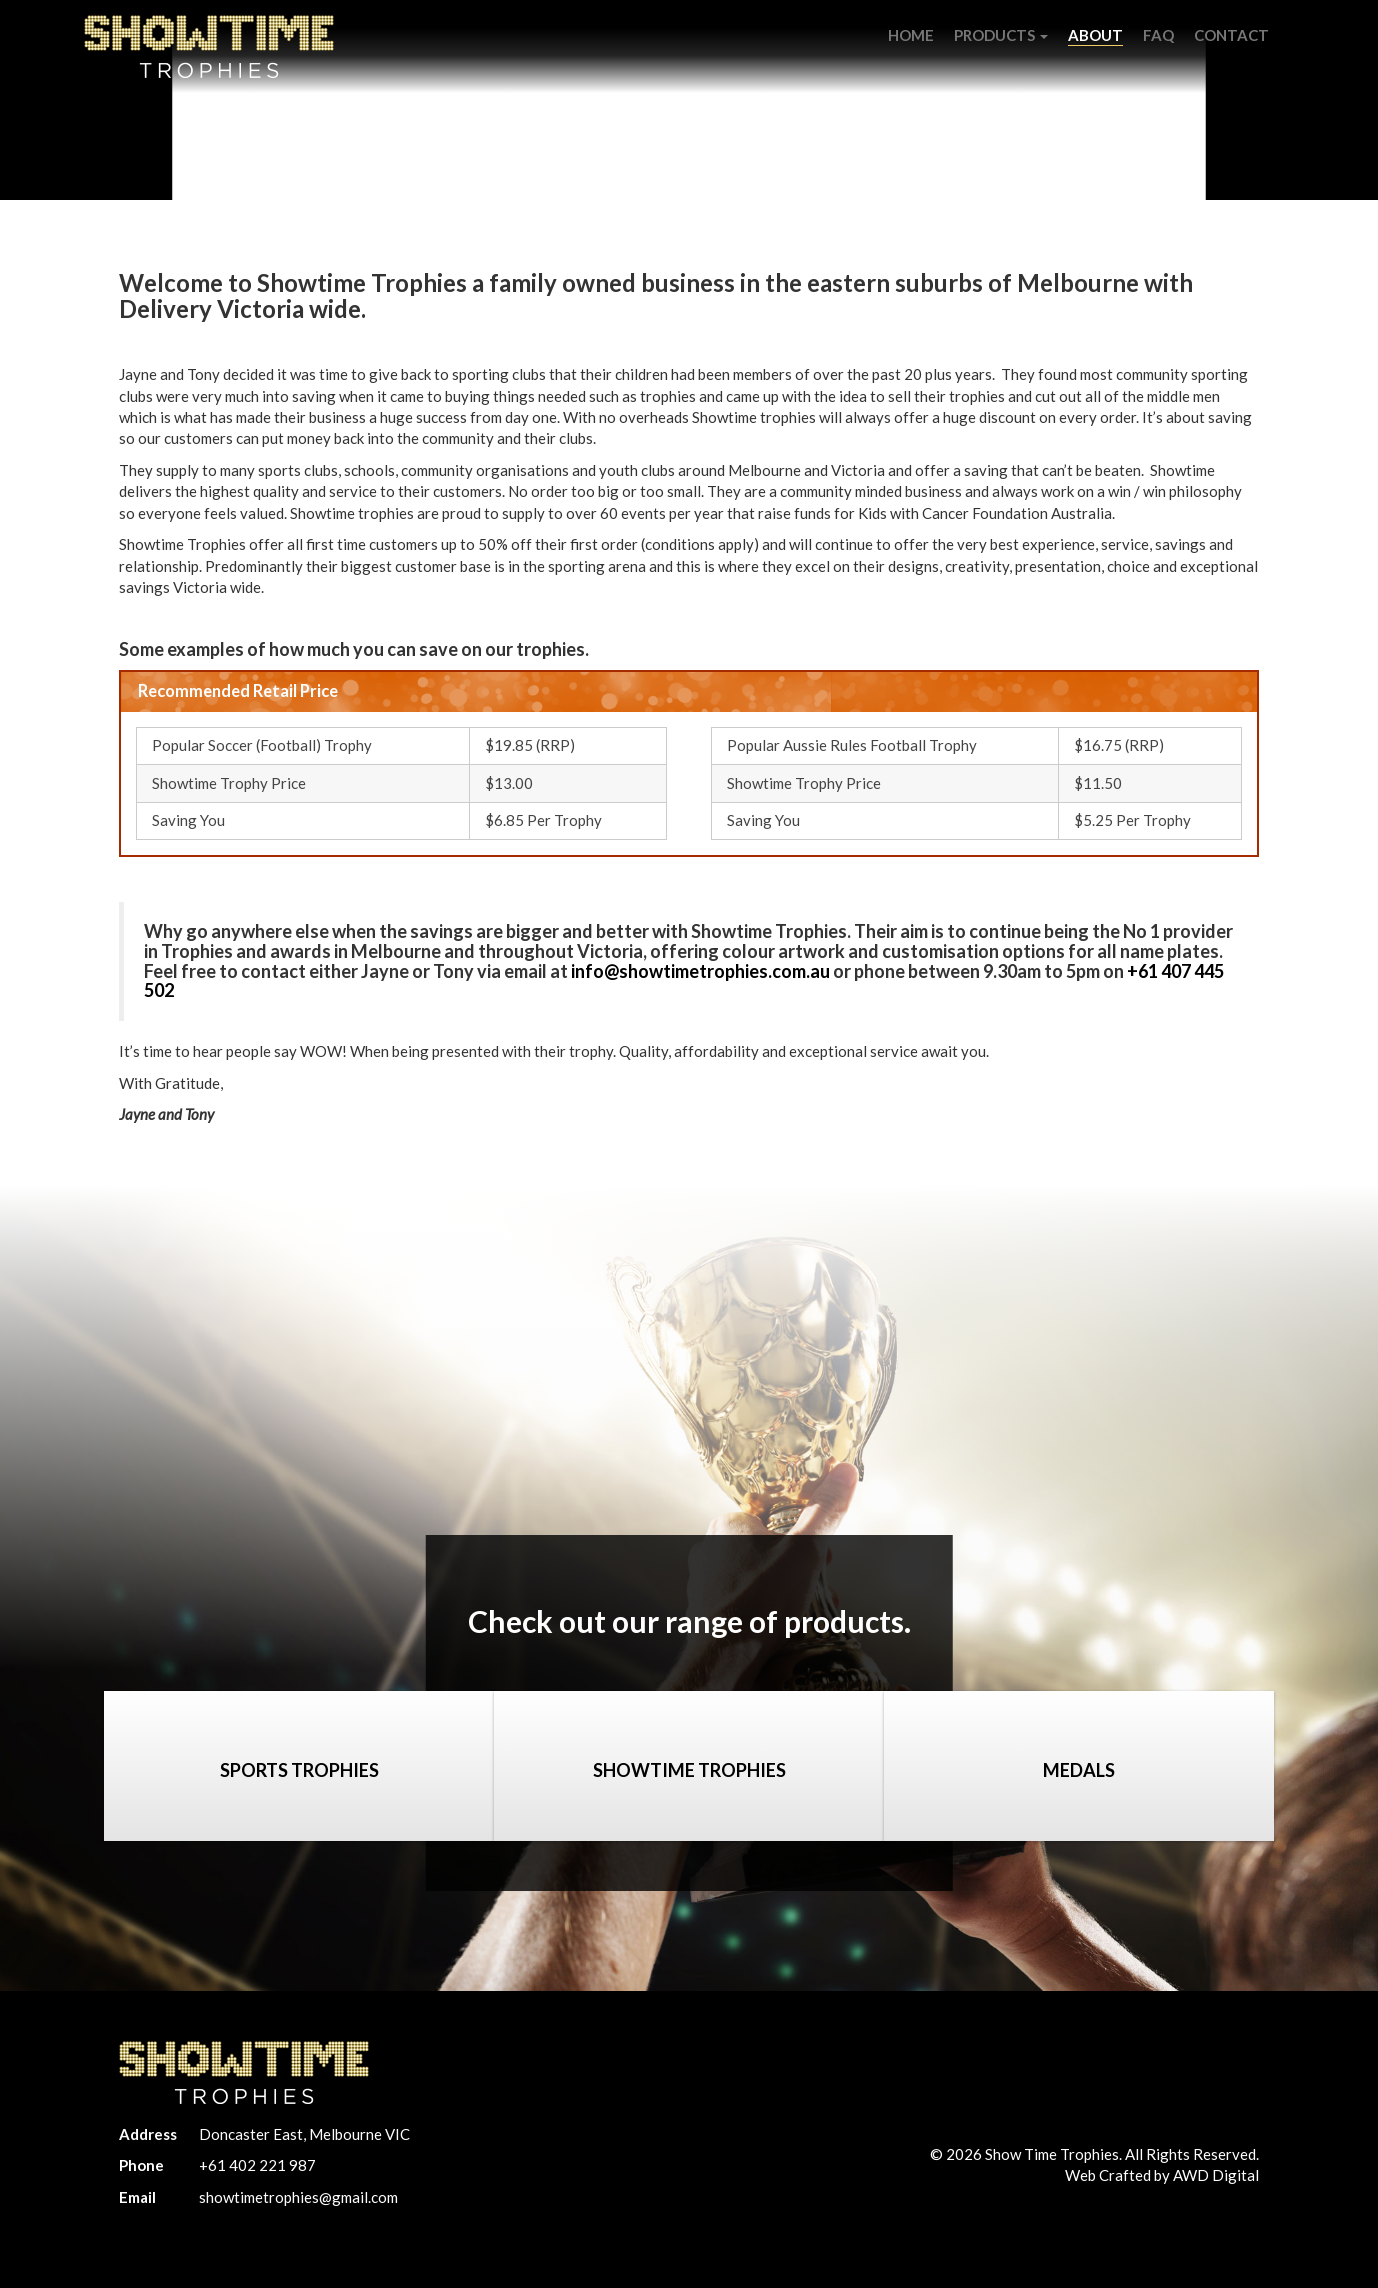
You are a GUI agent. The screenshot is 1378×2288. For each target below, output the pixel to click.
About (1095, 35)
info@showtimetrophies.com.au (700, 971)
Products (1001, 35)
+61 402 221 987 (257, 2165)
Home (911, 35)
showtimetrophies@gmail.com (298, 2197)
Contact (1231, 35)
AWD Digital (1216, 2175)
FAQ (1158, 35)
